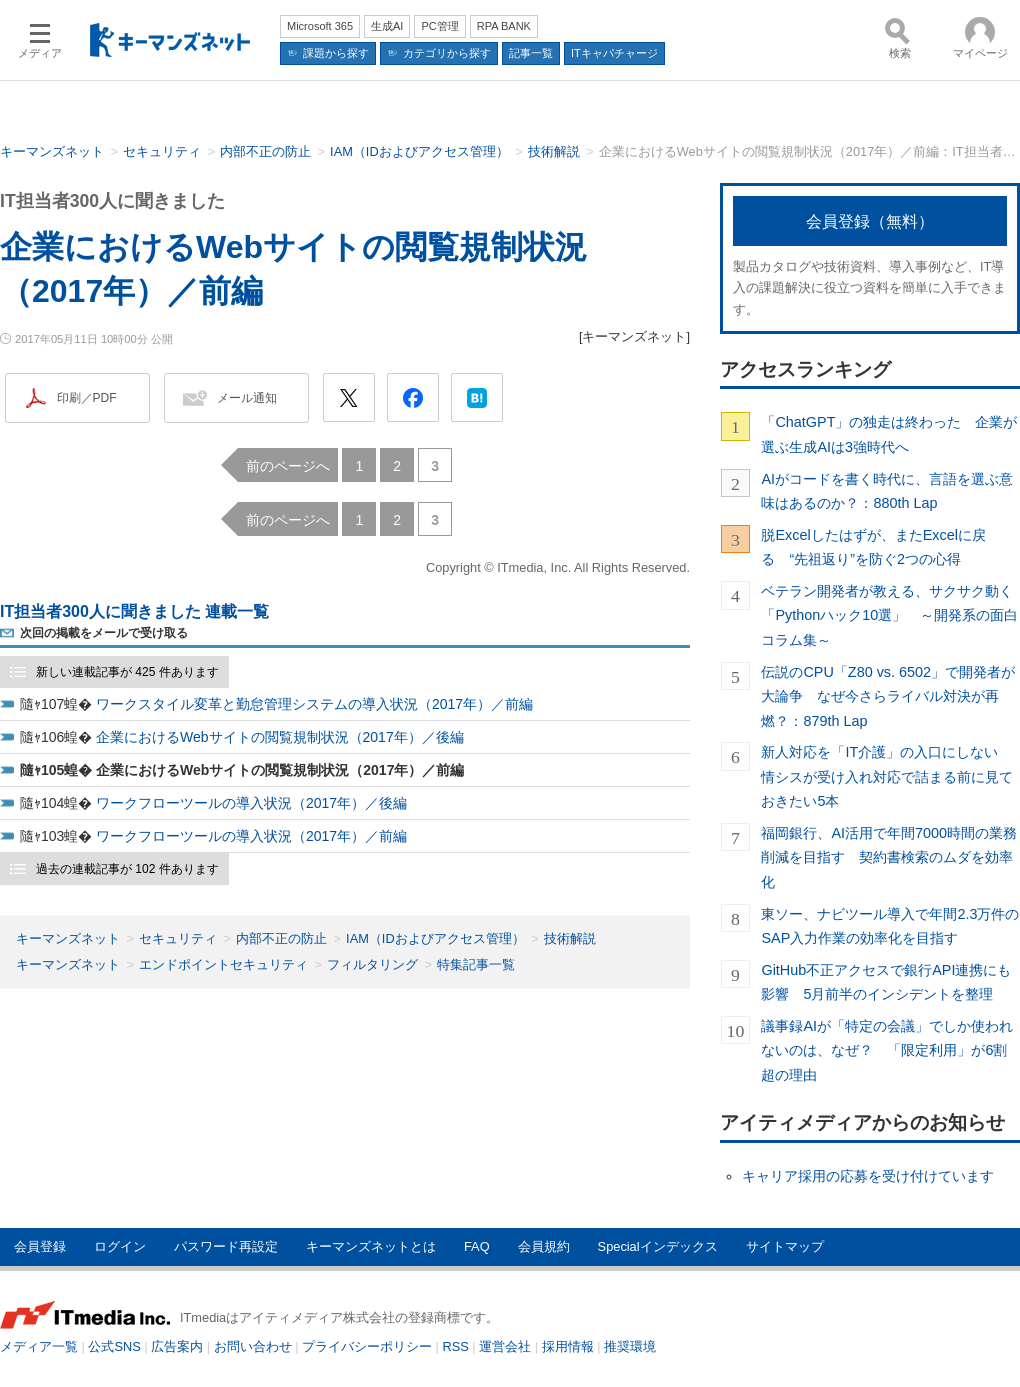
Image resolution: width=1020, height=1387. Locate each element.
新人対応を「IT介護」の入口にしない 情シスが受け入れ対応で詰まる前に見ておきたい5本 (887, 776)
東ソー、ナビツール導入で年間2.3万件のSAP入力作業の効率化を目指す (890, 926)
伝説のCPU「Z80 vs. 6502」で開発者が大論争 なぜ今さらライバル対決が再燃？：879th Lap (888, 696)
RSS (456, 1346)
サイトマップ (785, 1246)
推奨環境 (630, 1346)
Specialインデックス (658, 1246)
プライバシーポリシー (367, 1346)
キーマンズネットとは (371, 1246)
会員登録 (40, 1246)
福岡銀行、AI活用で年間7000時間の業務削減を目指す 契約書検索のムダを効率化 (889, 857)
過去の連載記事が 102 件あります (127, 869)
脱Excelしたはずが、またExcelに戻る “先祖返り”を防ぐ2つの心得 (873, 547)
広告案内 (177, 1346)
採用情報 (568, 1346)
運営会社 (505, 1346)
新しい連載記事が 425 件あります (127, 672)
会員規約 (544, 1246)
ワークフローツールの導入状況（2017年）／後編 (251, 803)
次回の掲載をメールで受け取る (104, 633)
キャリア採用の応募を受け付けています (868, 1176)
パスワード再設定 (226, 1246)
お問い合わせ (253, 1346)
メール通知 (247, 398)
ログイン (120, 1246)
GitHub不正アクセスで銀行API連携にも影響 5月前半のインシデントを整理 (886, 982)
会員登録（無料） (870, 221)
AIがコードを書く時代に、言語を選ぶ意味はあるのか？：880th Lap (887, 491)
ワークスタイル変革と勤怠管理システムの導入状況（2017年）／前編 (314, 704)
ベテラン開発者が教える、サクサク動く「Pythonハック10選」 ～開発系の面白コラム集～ (889, 615)
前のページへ (288, 466)
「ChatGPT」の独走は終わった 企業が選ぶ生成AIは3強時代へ (889, 434)
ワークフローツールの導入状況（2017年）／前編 (251, 836)
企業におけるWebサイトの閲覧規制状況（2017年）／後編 (280, 737)
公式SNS (114, 1346)
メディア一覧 (39, 1346)
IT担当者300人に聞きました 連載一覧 (134, 611)
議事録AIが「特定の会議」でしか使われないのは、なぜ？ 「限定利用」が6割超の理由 (887, 1050)
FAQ (477, 1246)
